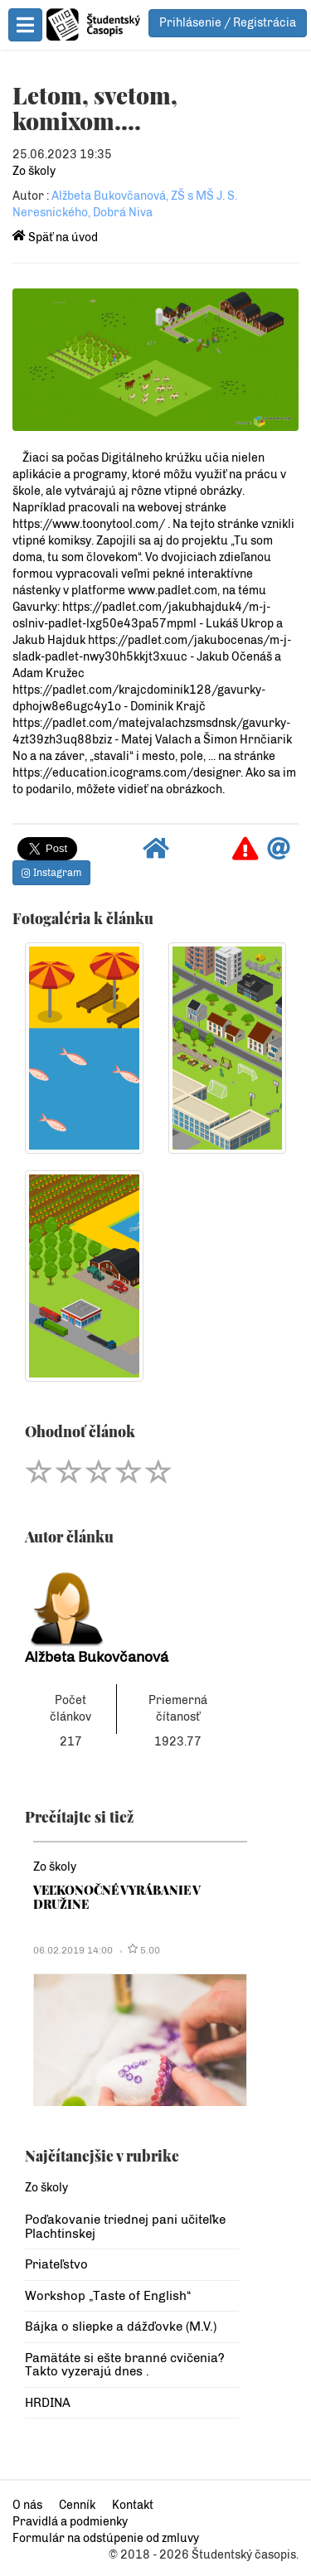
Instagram (51, 873)
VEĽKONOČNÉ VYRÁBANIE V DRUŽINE (117, 1897)
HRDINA (47, 2402)
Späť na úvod (55, 237)
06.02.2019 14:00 (73, 1950)
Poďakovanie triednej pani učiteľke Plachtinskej (125, 2226)
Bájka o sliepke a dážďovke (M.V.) (120, 2326)
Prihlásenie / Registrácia (227, 23)
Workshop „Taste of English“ (108, 2295)
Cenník (77, 2505)
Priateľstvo (56, 2264)
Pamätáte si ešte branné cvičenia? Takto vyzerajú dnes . (125, 2365)
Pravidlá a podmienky (70, 2522)
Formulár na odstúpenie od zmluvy (105, 2538)
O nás (27, 2505)
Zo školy (34, 171)
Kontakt (132, 2505)
